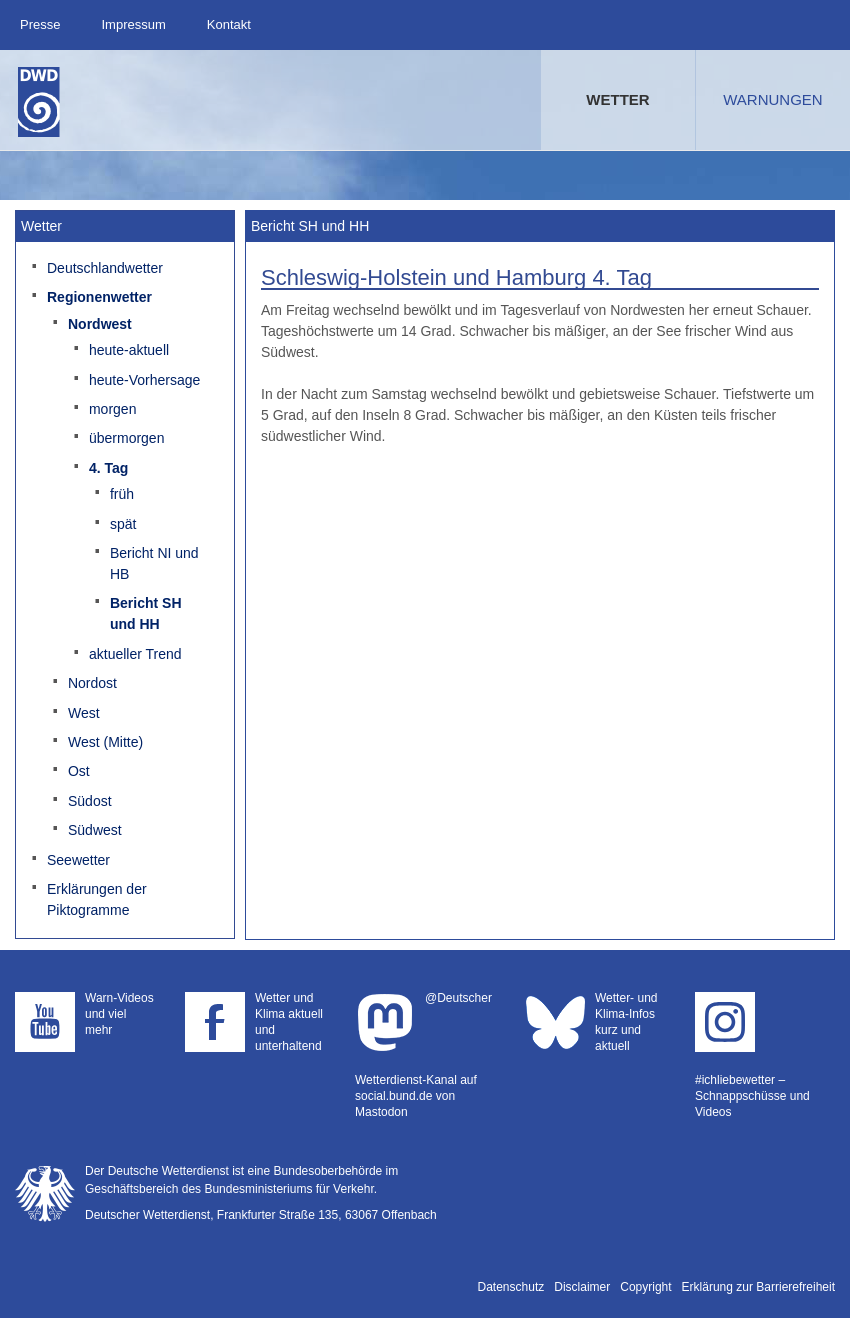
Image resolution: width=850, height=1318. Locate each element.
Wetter (617, 99)
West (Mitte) (105, 742)
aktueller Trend (135, 654)
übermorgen (127, 438)
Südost (90, 801)
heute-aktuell (129, 350)
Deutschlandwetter (105, 268)
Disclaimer (582, 1287)
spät (123, 524)
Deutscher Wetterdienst (39, 102)
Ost (79, 771)
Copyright (645, 1287)
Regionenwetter (99, 297)
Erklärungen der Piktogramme (97, 899)
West (84, 713)
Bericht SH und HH (146, 613)
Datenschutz (511, 1287)
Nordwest (100, 324)
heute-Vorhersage (144, 380)
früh (122, 494)
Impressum (133, 24)
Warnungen (772, 99)
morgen (112, 409)
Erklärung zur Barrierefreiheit (758, 1287)
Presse (40, 24)
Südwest (95, 830)
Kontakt (229, 24)
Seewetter (78, 860)
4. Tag (108, 468)
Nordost (92, 683)
